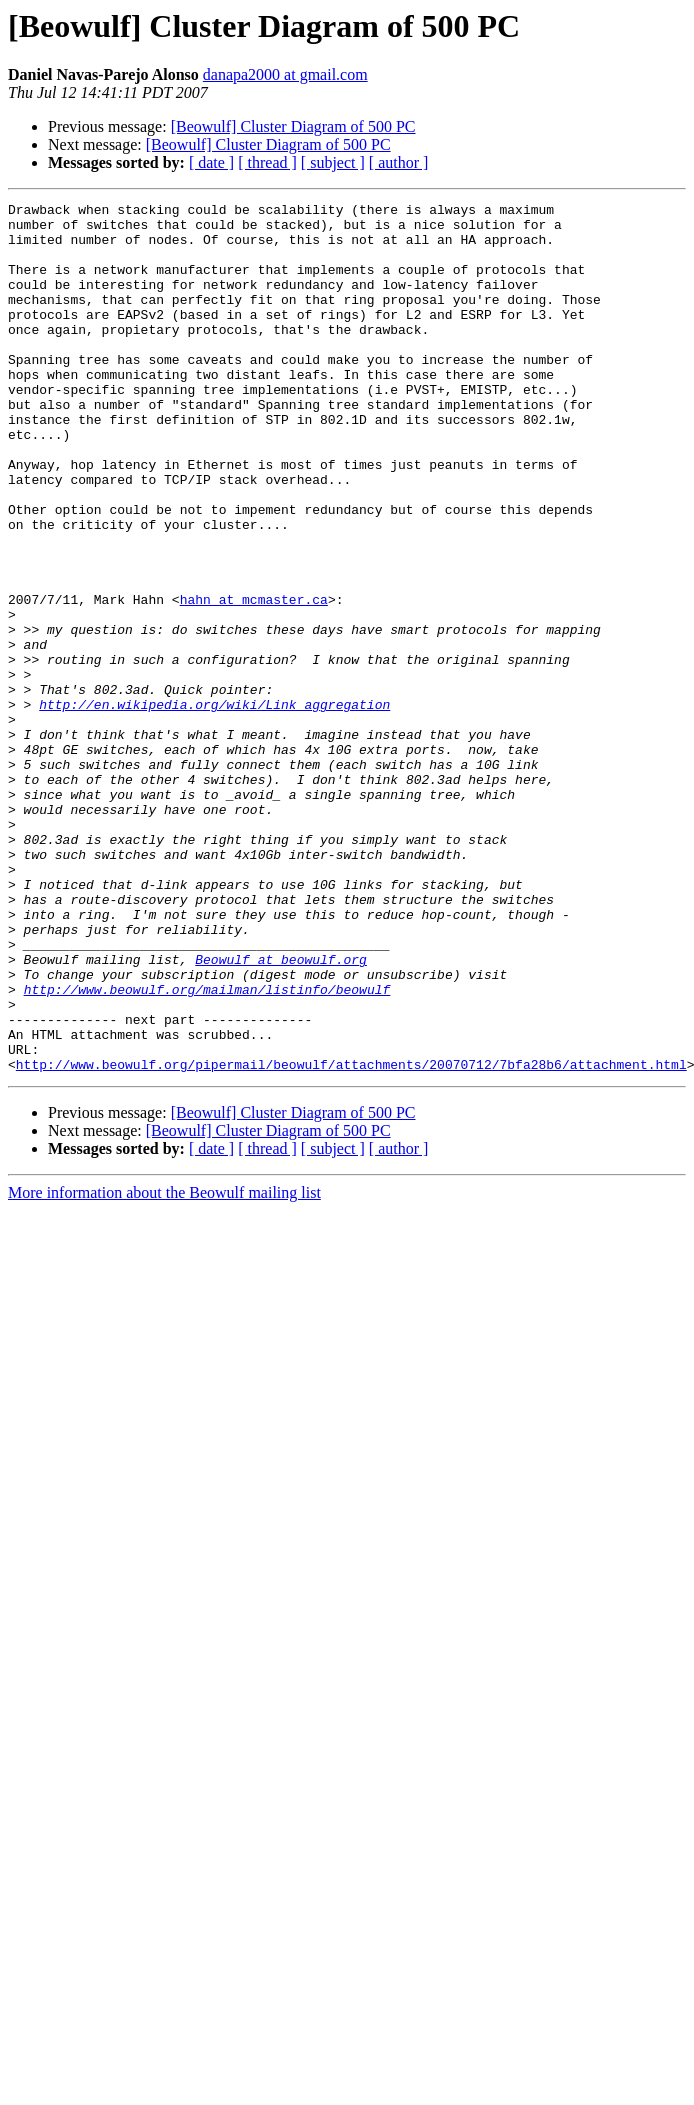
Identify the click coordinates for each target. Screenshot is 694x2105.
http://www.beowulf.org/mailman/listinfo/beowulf (207, 1148)
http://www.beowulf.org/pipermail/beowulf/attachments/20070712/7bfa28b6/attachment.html (351, 1238)
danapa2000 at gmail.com (285, 74)
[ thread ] (267, 162)
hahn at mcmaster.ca (254, 680)
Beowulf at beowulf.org (281, 1112)
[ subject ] (333, 162)
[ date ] (211, 162)
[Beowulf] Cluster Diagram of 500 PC (293, 126)
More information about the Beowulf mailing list (164, 1366)
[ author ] (399, 162)
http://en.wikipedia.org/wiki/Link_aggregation (214, 806)
